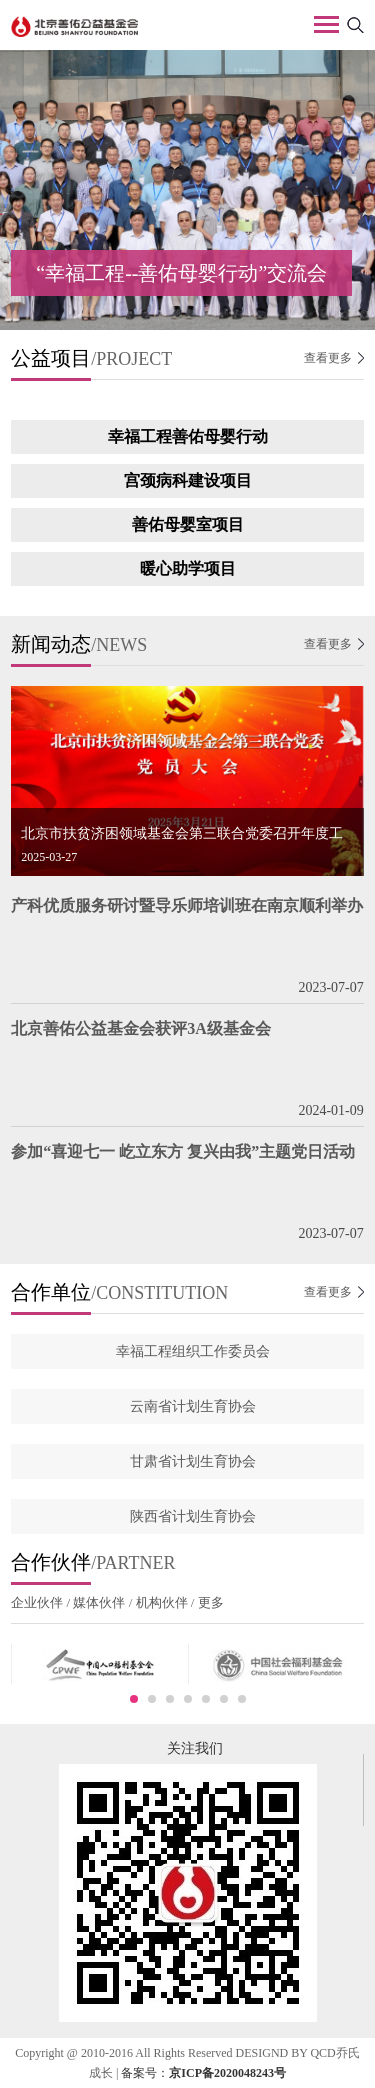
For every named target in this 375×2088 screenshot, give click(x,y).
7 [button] (242, 1699)
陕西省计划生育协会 (193, 1516)
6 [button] (224, 1699)
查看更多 (328, 358)
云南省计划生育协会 (193, 1406)
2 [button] (152, 1699)
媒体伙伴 (99, 1602)
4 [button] (188, 1699)
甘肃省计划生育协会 (193, 1461)
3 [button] (170, 1699)
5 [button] (206, 1699)
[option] (187, 190)
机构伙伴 (161, 1602)
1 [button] (134, 1699)
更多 (208, 1602)
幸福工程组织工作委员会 (193, 1351)
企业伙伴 (38, 1602)
